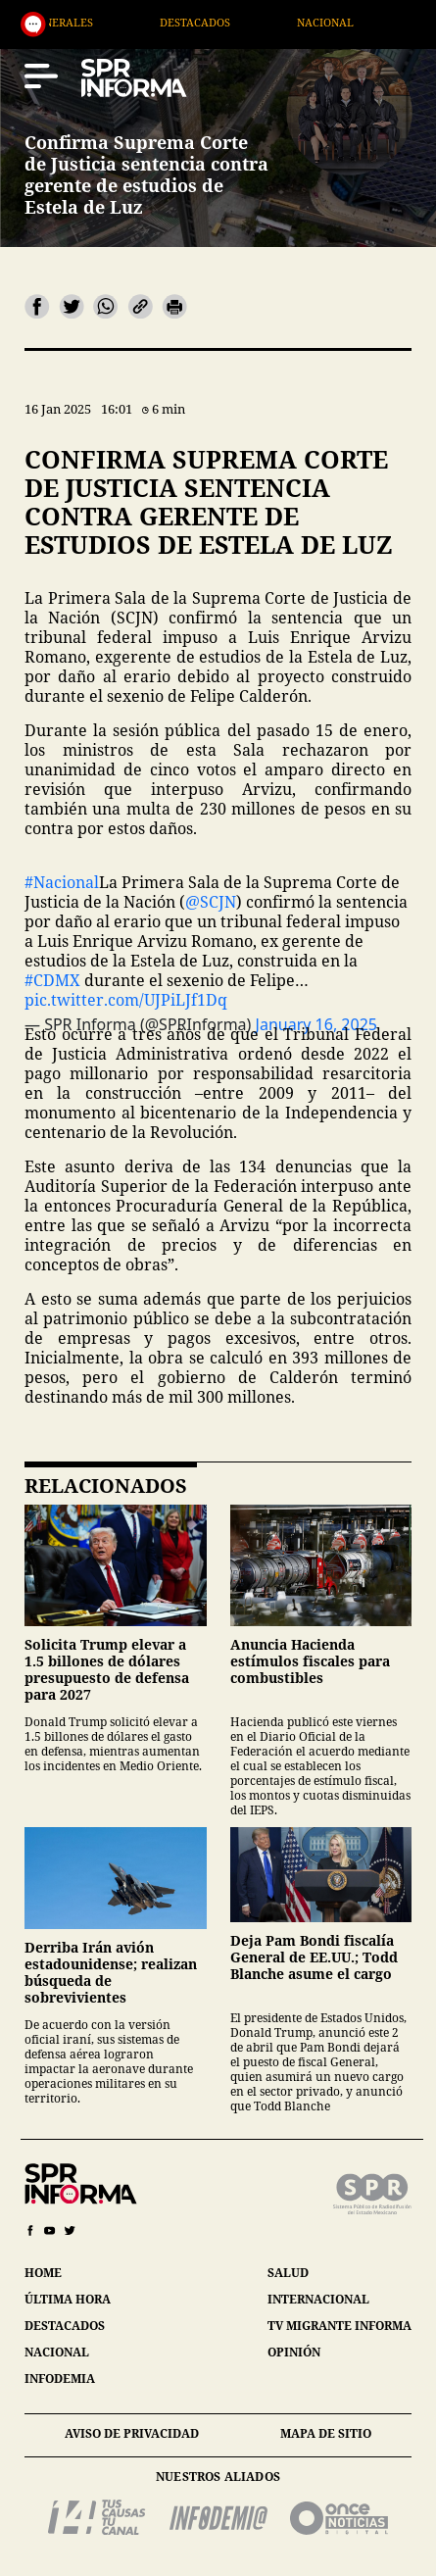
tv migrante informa (339, 2325)
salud (288, 2272)
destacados (64, 2325)
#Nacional (61, 882)
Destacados (253, 22)
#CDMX (52, 980)
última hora (67, 2299)
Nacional (384, 22)
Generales (119, 22)
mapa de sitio (325, 2433)
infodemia (59, 2378)
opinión (293, 2352)
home (43, 2272)
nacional (56, 2352)
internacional (318, 2299)
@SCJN (210, 902)
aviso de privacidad (132, 2433)
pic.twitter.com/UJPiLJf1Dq (125, 1000)
